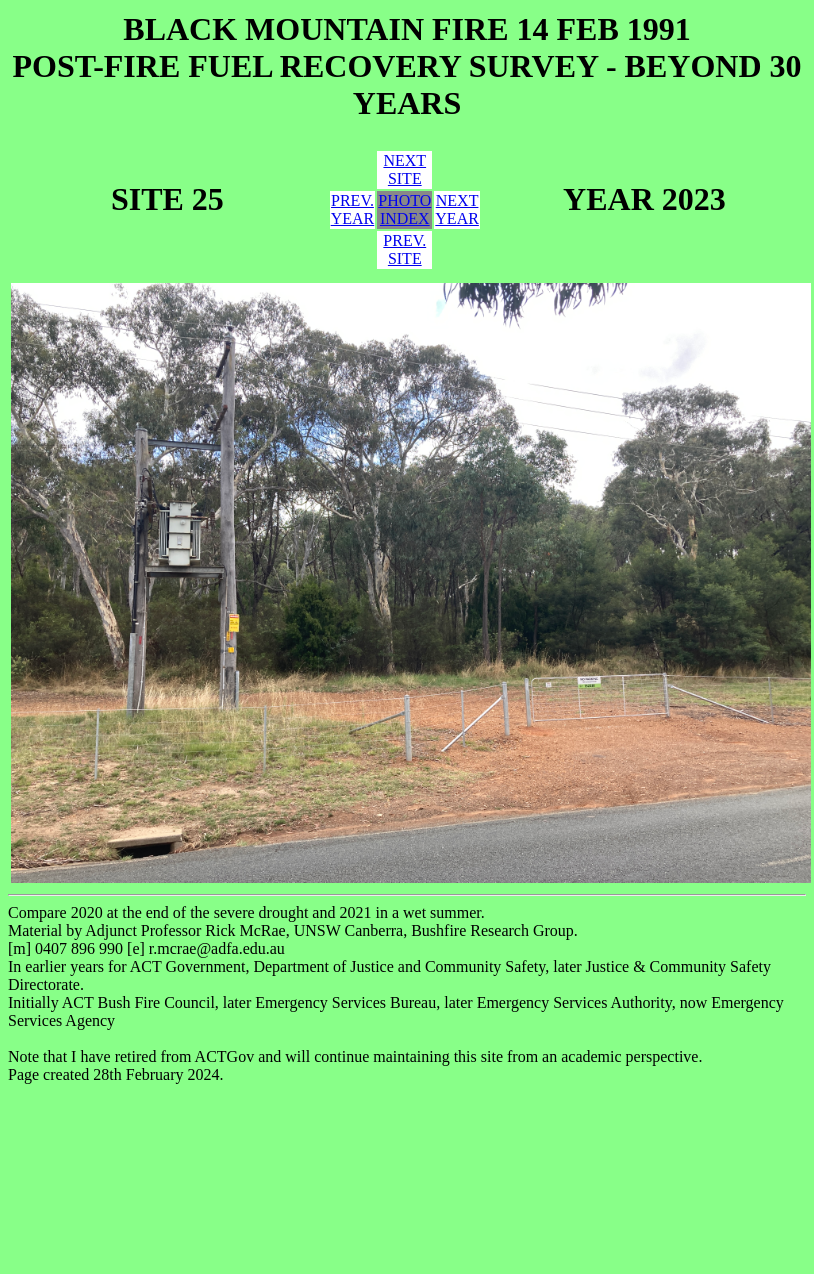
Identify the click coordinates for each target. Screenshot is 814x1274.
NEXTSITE (404, 169)
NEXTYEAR (457, 209)
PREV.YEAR (353, 209)
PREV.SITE (404, 249)
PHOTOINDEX (404, 209)
